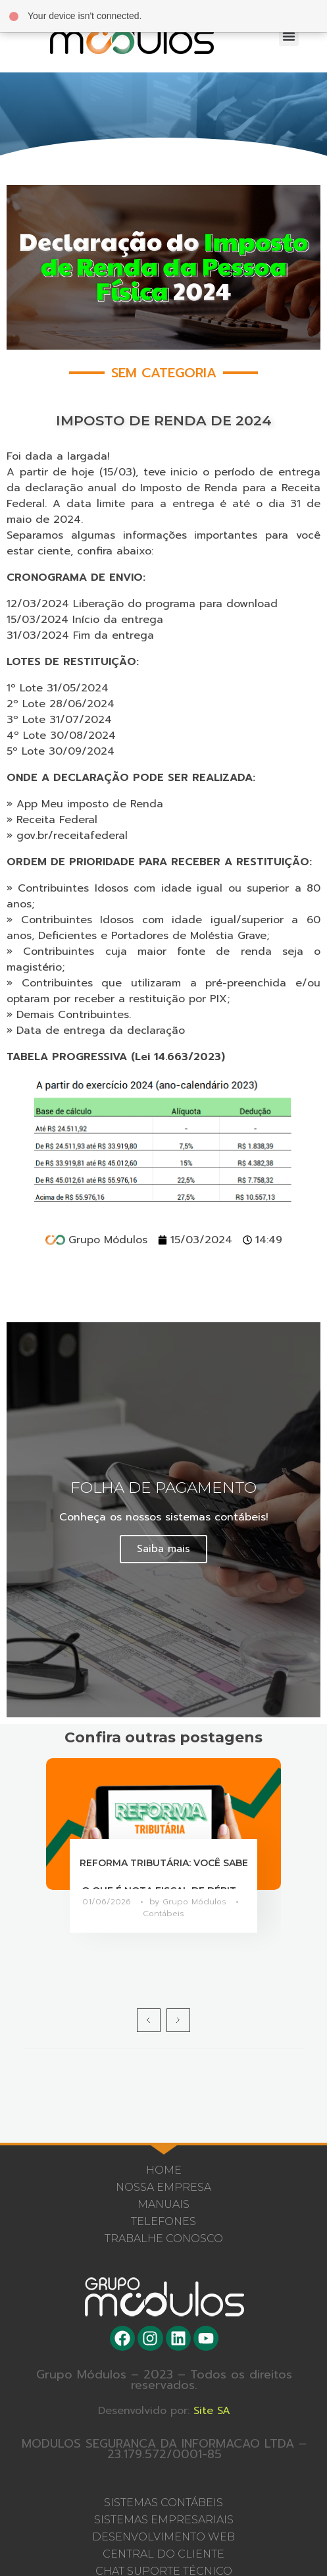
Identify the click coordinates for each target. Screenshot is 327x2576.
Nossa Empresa (163, 2187)
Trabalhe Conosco (164, 2238)
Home (164, 2170)
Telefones (163, 2221)
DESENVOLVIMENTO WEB (163, 2537)
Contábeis (163, 1913)
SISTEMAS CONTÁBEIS (163, 2502)
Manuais (163, 2204)
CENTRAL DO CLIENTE (163, 2554)
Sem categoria (163, 373)
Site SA (220, 2411)
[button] (289, 36)
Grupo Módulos (196, 1902)
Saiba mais (163, 1549)
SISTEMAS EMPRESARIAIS (164, 2519)
